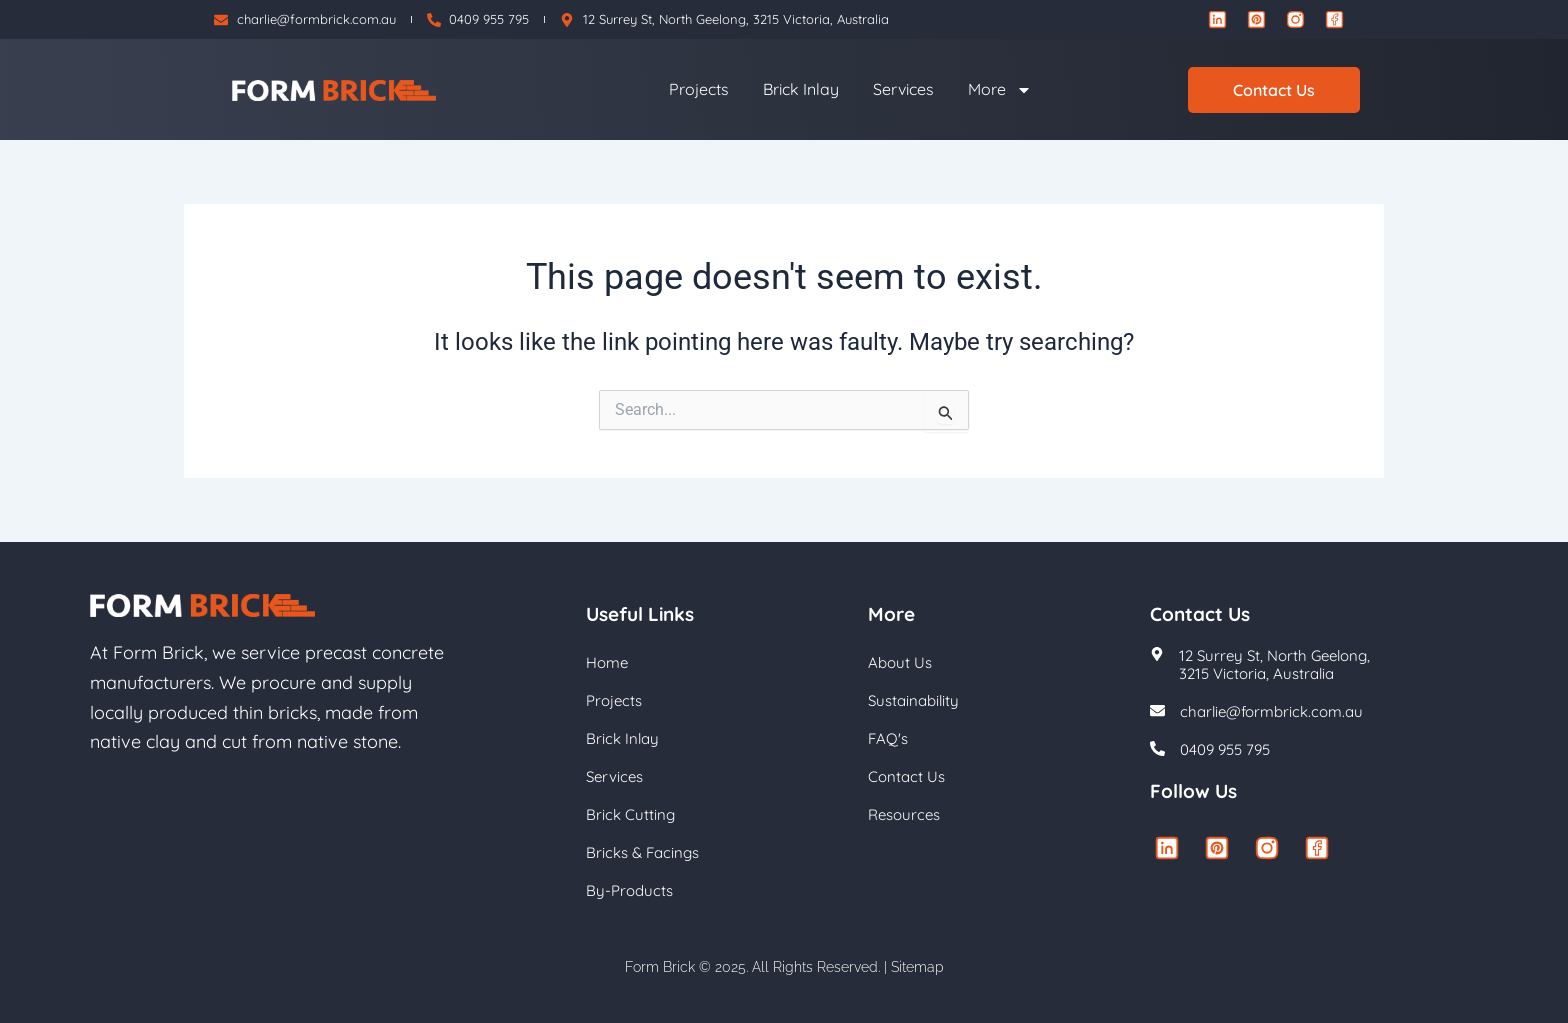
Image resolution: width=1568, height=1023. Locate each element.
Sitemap (917, 967)
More (1000, 90)
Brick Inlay (801, 89)
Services (903, 89)
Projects (699, 89)
